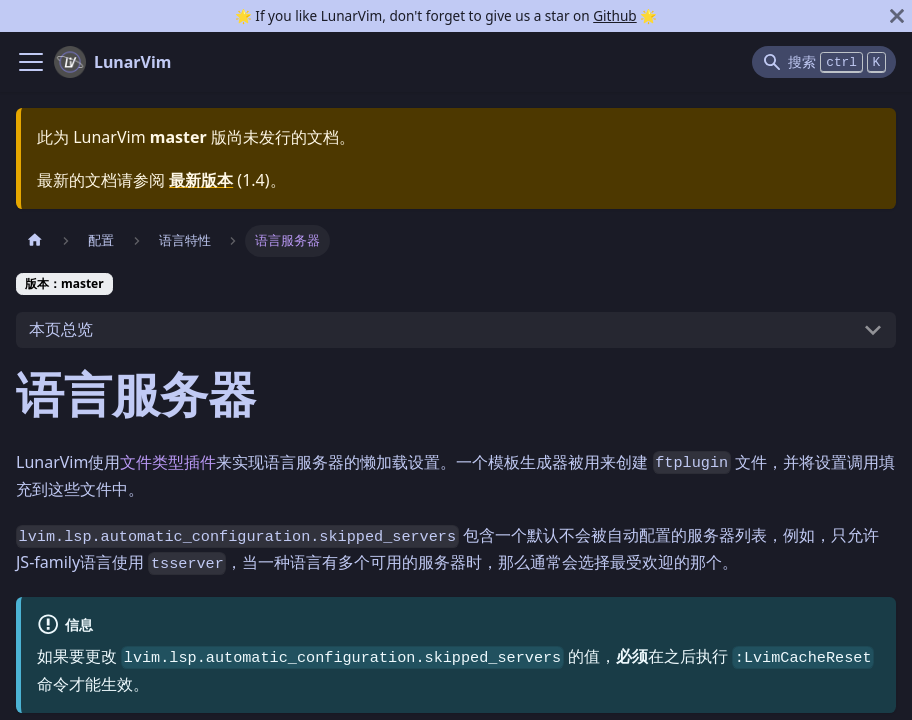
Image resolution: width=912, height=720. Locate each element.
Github (614, 15)
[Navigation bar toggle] (31, 62)
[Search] (824, 62)
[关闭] (897, 16)
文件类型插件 (168, 462)
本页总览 (61, 329)
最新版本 (201, 180)
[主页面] (35, 240)
